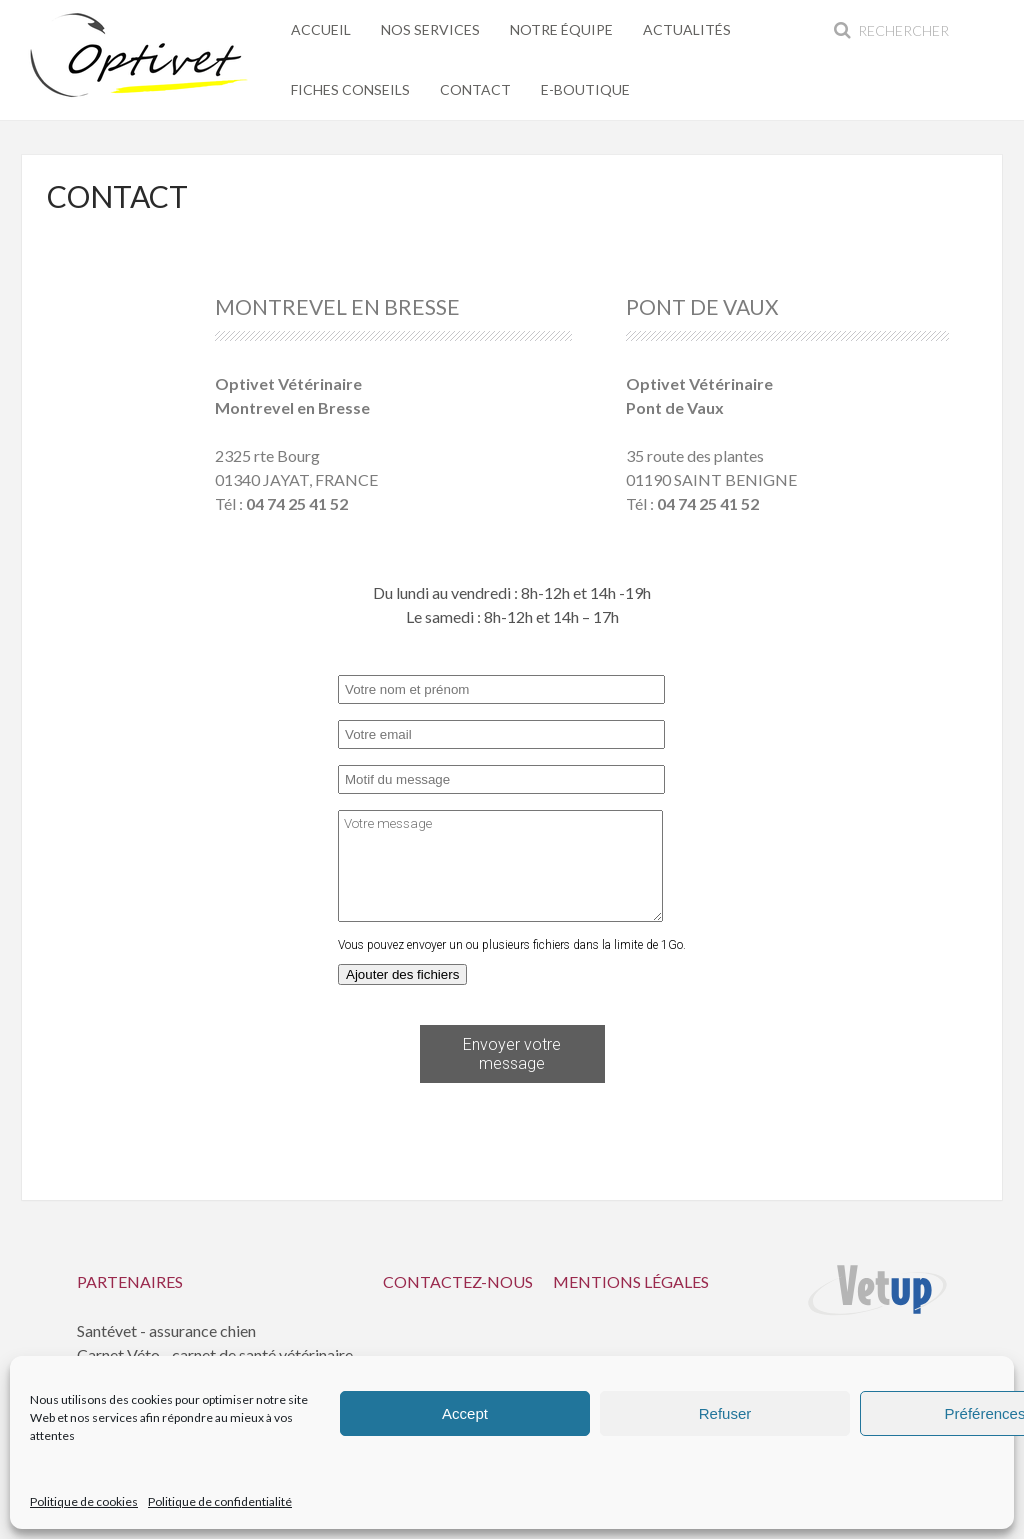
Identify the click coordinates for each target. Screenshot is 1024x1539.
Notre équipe (561, 29)
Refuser (725, 1413)
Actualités (687, 29)
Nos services (430, 29)
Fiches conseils (350, 89)
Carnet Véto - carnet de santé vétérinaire (215, 1354)
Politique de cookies (84, 1501)
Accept (465, 1413)
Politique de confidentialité (220, 1501)
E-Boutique (585, 89)
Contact (475, 89)
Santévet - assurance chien (166, 1330)
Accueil (321, 29)
